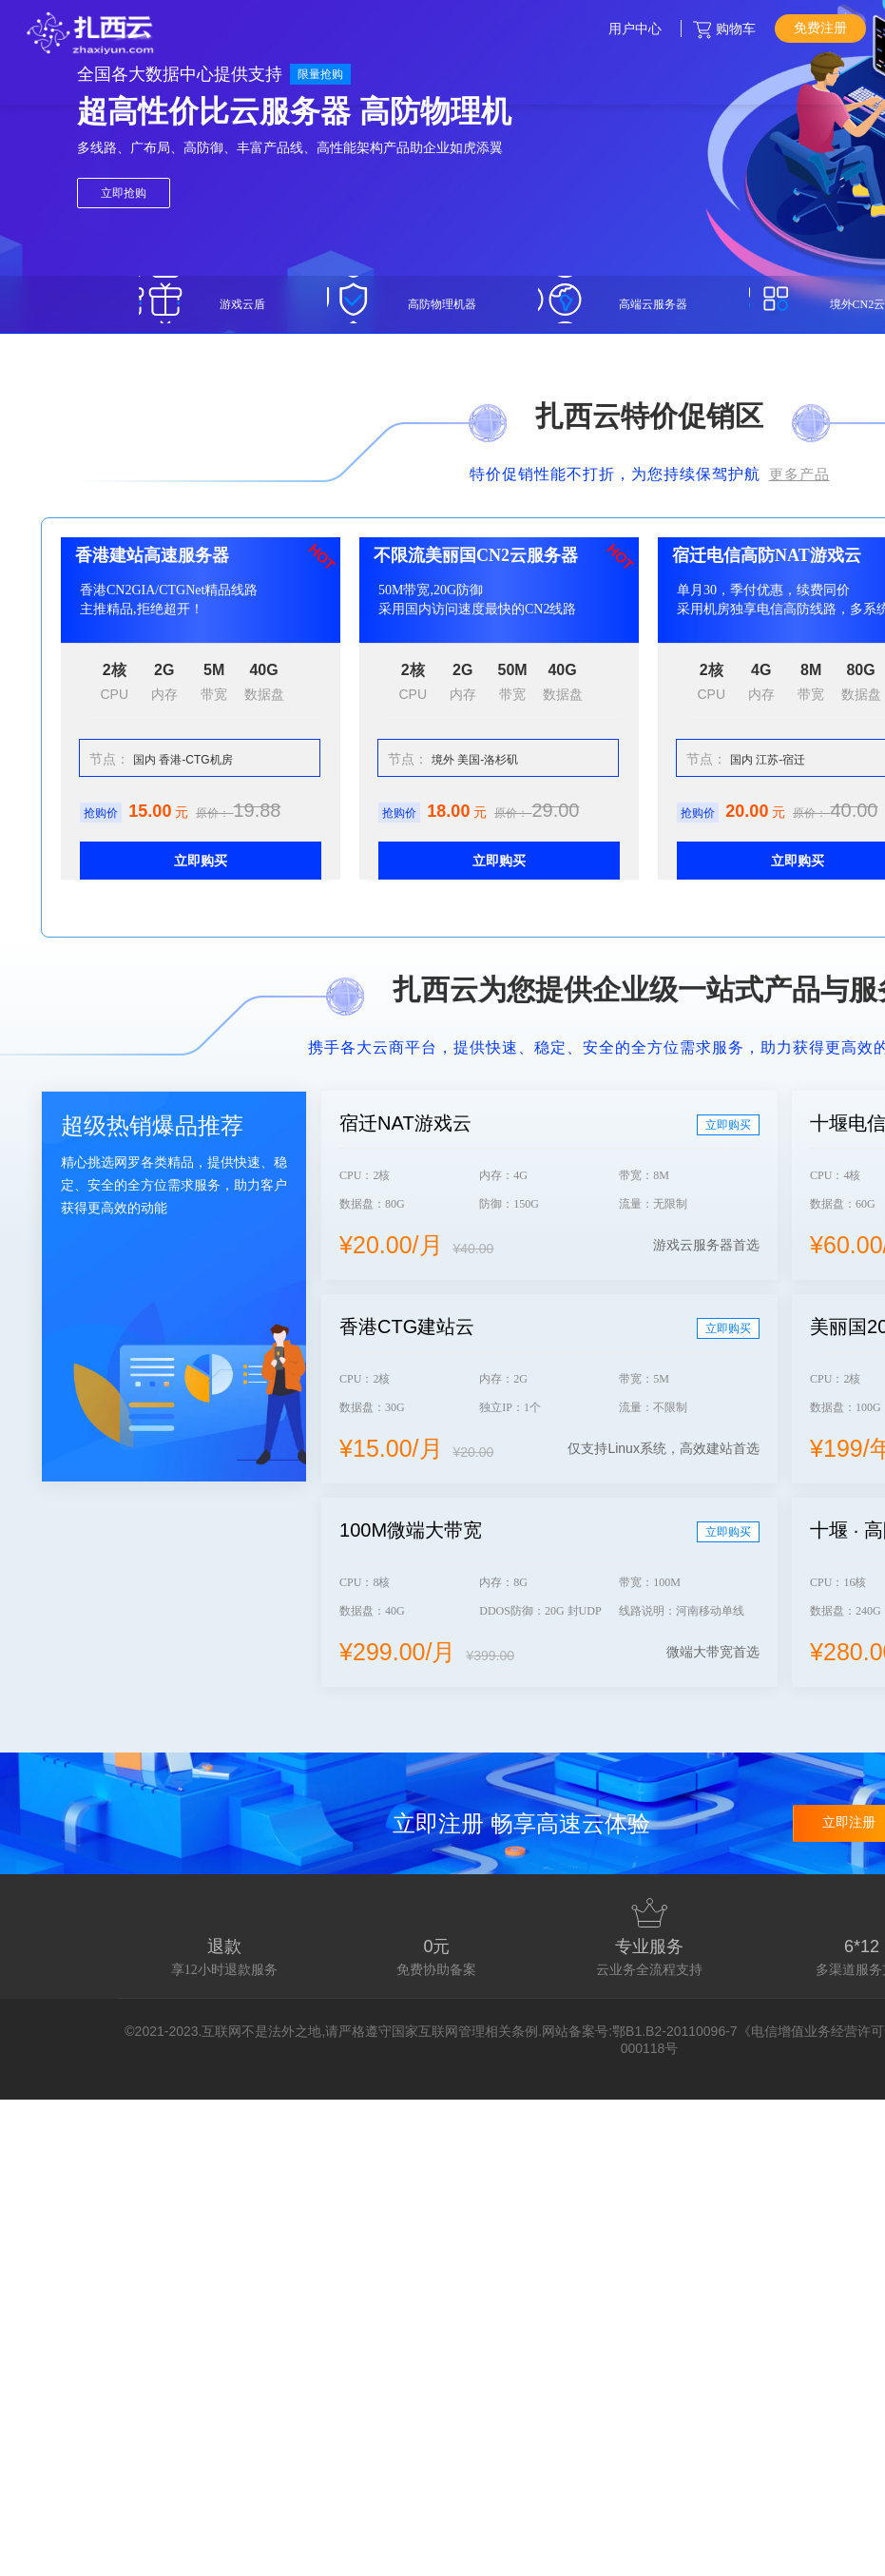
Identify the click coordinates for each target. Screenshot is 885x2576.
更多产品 (799, 474)
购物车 (736, 28)
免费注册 (820, 27)
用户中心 (635, 28)
